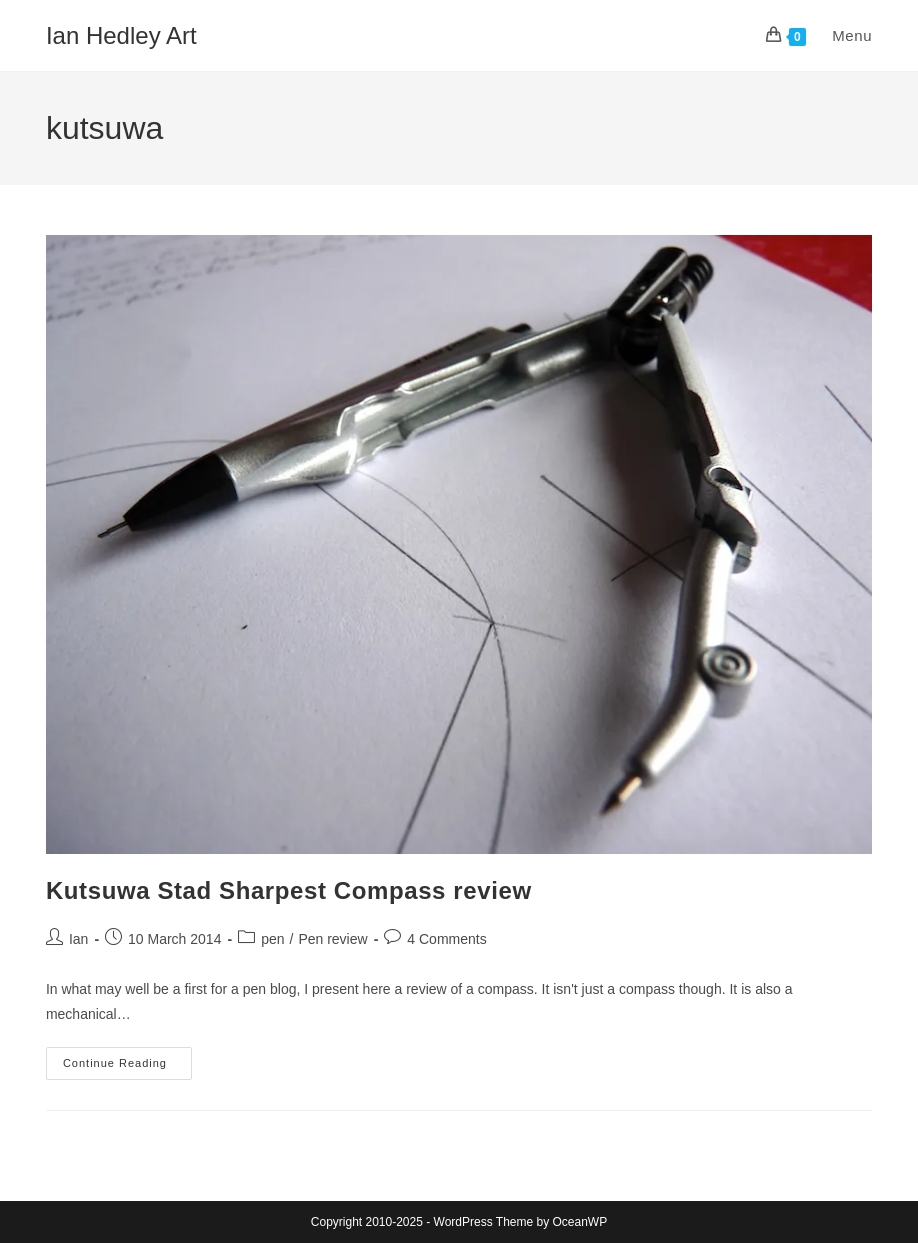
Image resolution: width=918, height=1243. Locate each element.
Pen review (332, 939)
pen (272, 939)
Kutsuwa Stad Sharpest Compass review (289, 890)
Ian (78, 939)
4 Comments (446, 939)
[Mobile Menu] (841, 35)
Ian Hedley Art (121, 35)
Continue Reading (127, 1068)
